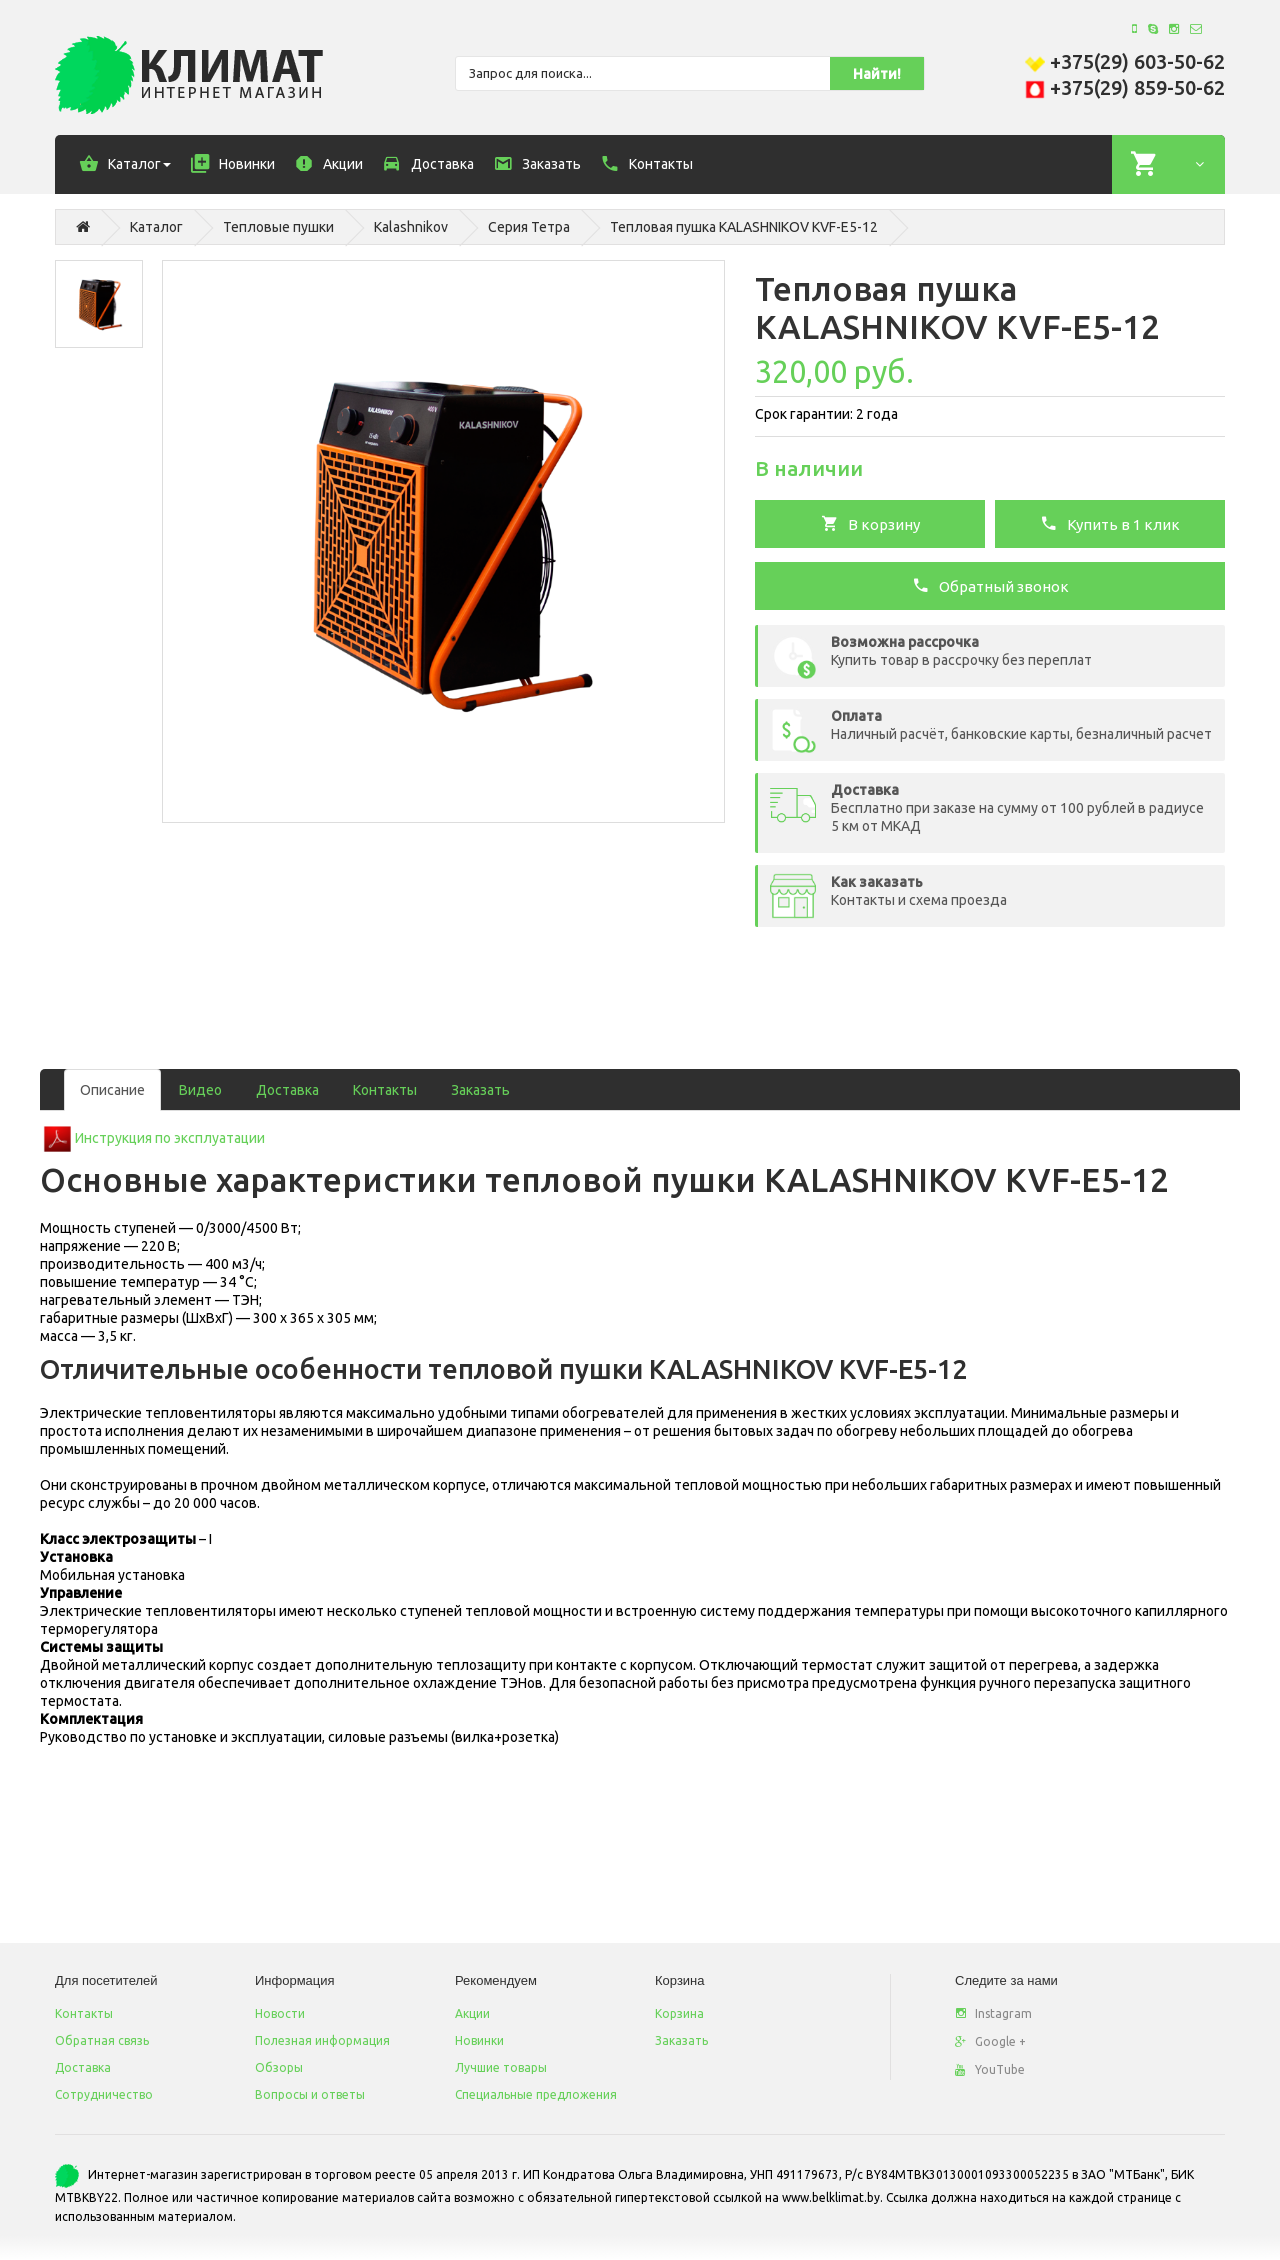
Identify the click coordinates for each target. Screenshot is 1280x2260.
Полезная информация (322, 2040)
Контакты (385, 1090)
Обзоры (279, 2067)
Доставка (287, 1090)
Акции (472, 2013)
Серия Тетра (529, 227)
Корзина (679, 2013)
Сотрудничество (104, 2094)
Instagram (993, 2013)
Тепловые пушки (278, 227)
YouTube (990, 2069)
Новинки (479, 2040)
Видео (200, 1090)
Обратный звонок (990, 585)
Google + (990, 2041)
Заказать (480, 1090)
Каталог (156, 227)
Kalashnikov (411, 227)
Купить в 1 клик (1110, 523)
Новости (280, 2013)
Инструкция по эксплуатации (170, 1138)
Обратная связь (102, 2040)
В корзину (870, 523)
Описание (112, 1090)
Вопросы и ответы (310, 2094)
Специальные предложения (536, 2094)
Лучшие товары (501, 2067)
